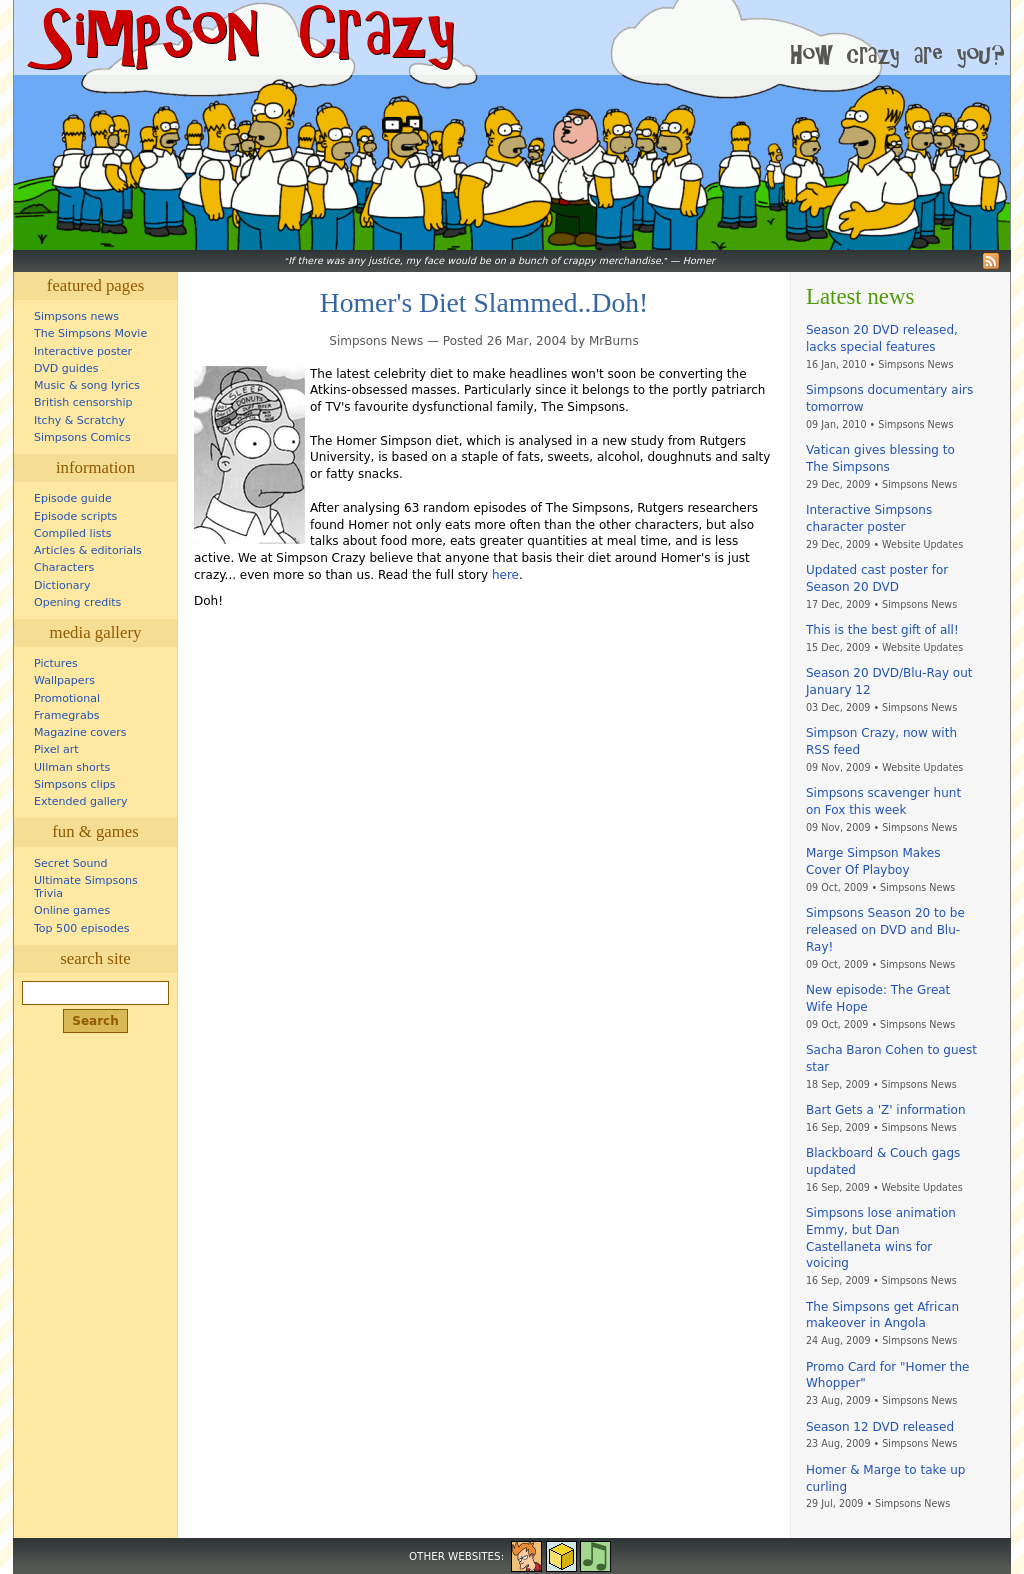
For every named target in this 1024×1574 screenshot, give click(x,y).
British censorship (83, 402)
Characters (64, 567)
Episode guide (73, 498)
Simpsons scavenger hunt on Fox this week (883, 801)
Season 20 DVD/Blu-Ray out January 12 (889, 681)
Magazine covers (80, 732)
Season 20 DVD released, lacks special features (882, 338)
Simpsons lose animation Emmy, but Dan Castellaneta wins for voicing (881, 1238)
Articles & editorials (88, 550)
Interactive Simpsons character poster (869, 518)
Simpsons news (76, 316)
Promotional (67, 698)
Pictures (56, 663)
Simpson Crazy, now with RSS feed (881, 741)
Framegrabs (66, 715)
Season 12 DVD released (880, 1427)
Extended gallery (81, 801)
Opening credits (77, 602)
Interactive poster (83, 351)
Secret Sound (71, 863)
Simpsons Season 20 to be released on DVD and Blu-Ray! (885, 930)
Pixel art (56, 749)
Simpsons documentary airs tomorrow (889, 398)
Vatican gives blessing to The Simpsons (880, 458)
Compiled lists (73, 533)
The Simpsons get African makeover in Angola (882, 1315)
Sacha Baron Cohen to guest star (891, 1058)
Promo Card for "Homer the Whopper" (887, 1375)
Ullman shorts (72, 767)
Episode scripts (75, 516)
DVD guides (66, 368)
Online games (72, 910)
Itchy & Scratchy (79, 420)
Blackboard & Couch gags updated (883, 1161)
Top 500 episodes (82, 928)
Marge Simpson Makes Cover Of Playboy (873, 861)
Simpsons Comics (82, 437)
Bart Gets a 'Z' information (886, 1110)
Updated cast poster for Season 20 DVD (877, 578)
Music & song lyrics (87, 385)
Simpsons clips (75, 784)
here (505, 575)
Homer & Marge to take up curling (885, 1478)
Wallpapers (64, 680)
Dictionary (62, 585)
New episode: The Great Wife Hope (878, 998)
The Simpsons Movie (90, 333)
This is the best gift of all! (882, 630)
